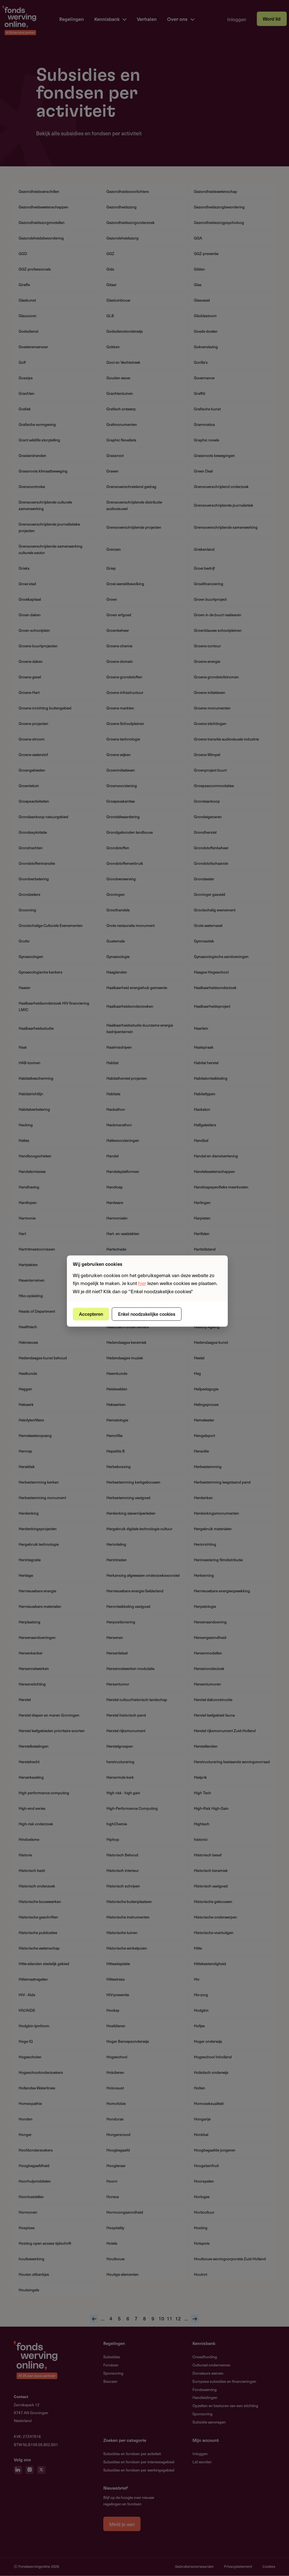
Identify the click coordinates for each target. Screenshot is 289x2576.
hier (142, 1283)
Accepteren (91, 1314)
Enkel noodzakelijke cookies (146, 1314)
